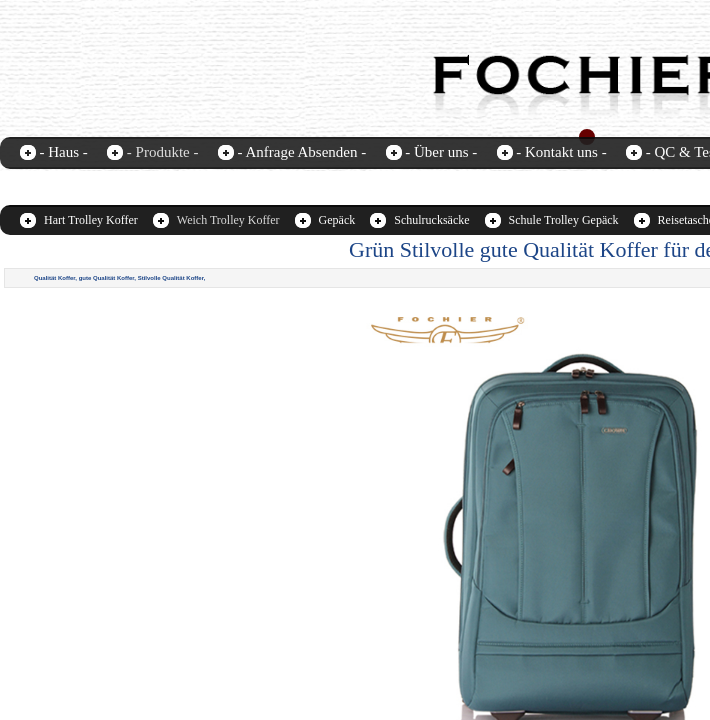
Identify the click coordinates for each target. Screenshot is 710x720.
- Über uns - (441, 152)
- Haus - (64, 152)
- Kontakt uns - (561, 152)
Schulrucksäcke (431, 220)
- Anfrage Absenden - (301, 152)
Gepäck (337, 220)
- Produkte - (163, 152)
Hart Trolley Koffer (91, 220)
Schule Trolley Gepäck (564, 220)
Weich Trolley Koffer (228, 220)
